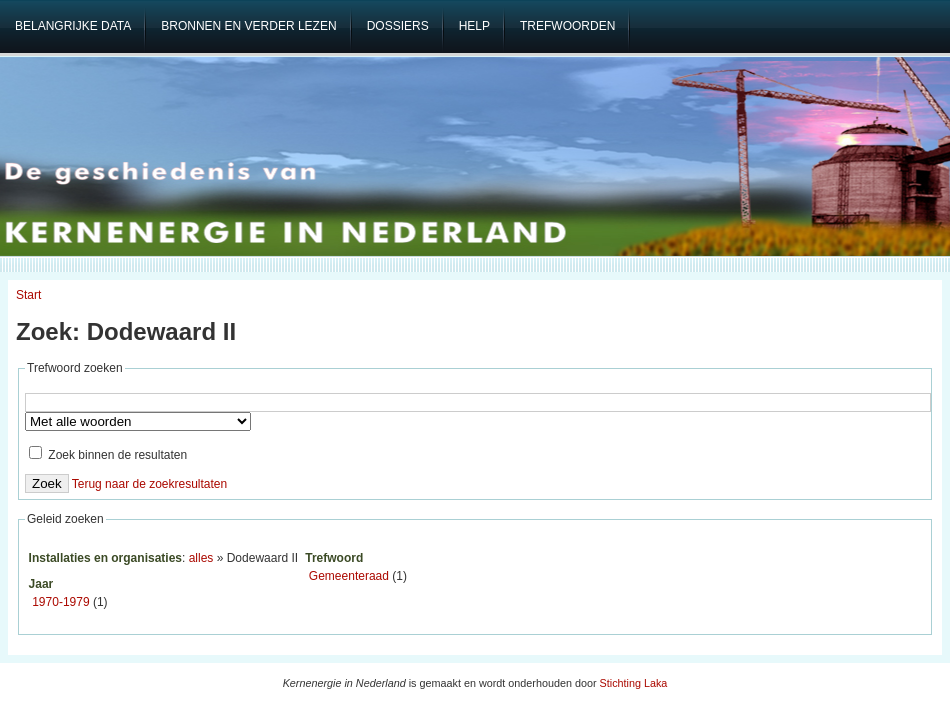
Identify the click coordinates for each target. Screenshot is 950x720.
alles (201, 558)
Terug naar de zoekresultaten (149, 484)
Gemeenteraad (349, 576)
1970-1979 (60, 602)
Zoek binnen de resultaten (108, 455)
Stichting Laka (634, 683)
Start (28, 295)
